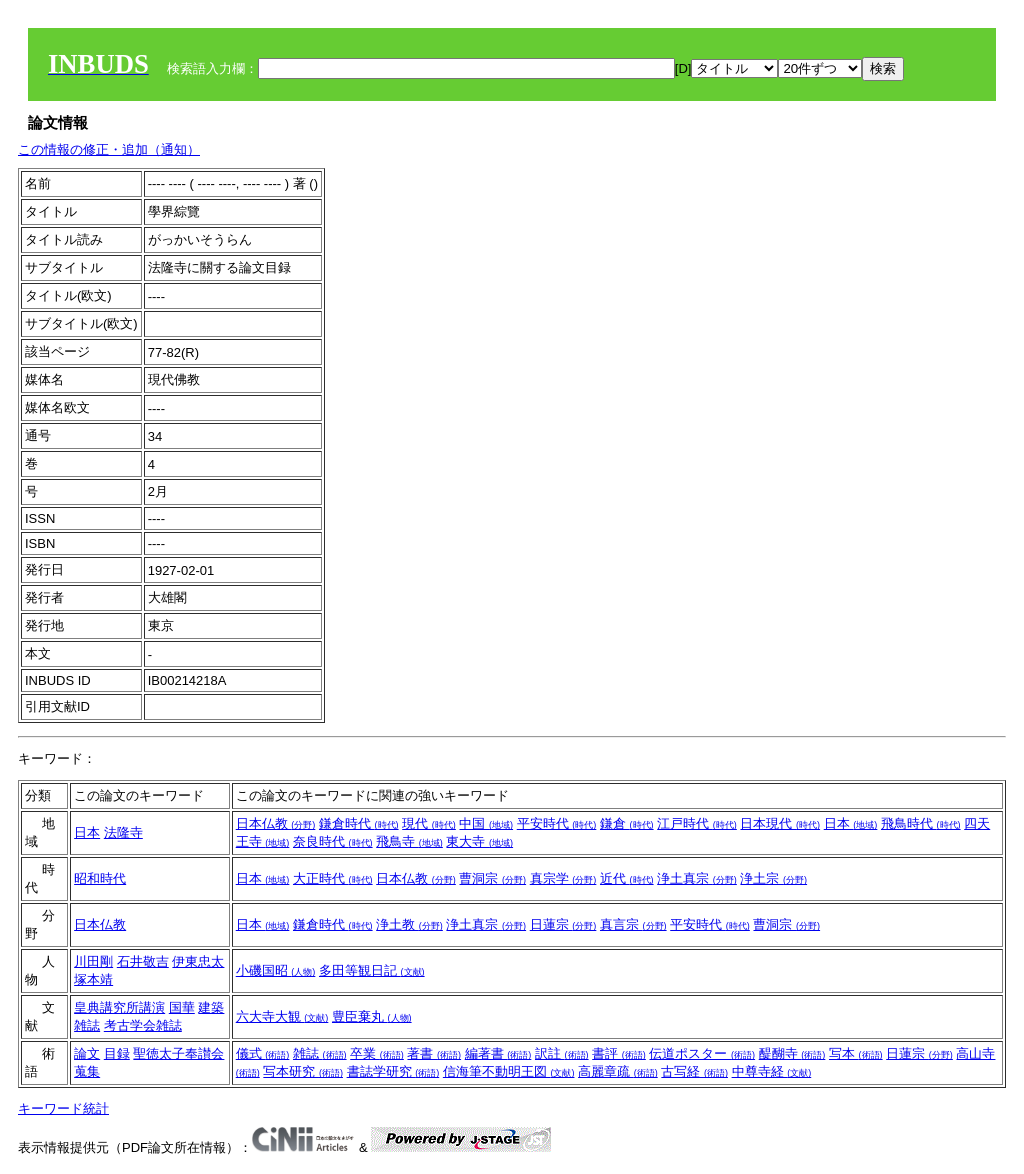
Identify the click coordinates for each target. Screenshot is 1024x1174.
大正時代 (333, 878)
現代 (429, 823)
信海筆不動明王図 (509, 1071)
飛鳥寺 (409, 841)
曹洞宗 (492, 878)
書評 (619, 1053)
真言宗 (633, 924)
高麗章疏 (618, 1071)
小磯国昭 (276, 970)
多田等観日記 (372, 970)
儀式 (263, 1053)
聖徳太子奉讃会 (178, 1053)
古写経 (694, 1071)
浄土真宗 (697, 878)
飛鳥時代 (921, 823)
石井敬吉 (143, 961)
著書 (434, 1053)
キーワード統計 (63, 1108)
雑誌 (320, 1053)
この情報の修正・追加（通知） (109, 149)
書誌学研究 (393, 1071)
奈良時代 (333, 841)
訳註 (562, 1053)
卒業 (377, 1053)
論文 (87, 1053)
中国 (486, 823)
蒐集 (87, 1071)
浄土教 (409, 924)
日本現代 (780, 823)
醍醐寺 (792, 1053)
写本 (856, 1053)
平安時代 (557, 823)
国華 (182, 1007)
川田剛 (93, 961)
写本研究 (303, 1071)
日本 (87, 832)
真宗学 (563, 878)
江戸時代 (697, 823)
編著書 (498, 1053)
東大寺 (479, 841)
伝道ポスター (702, 1053)
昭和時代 (100, 878)
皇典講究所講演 (119, 1007)
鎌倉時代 (359, 823)
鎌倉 (627, 823)
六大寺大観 (282, 1016)
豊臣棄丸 (372, 1016)
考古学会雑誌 (143, 1025)
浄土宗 (773, 878)
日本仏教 (276, 823)
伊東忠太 (198, 961)
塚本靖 (93, 979)
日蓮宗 (563, 924)
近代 (627, 878)
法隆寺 (123, 832)
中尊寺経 (772, 1071)
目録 (117, 1053)
